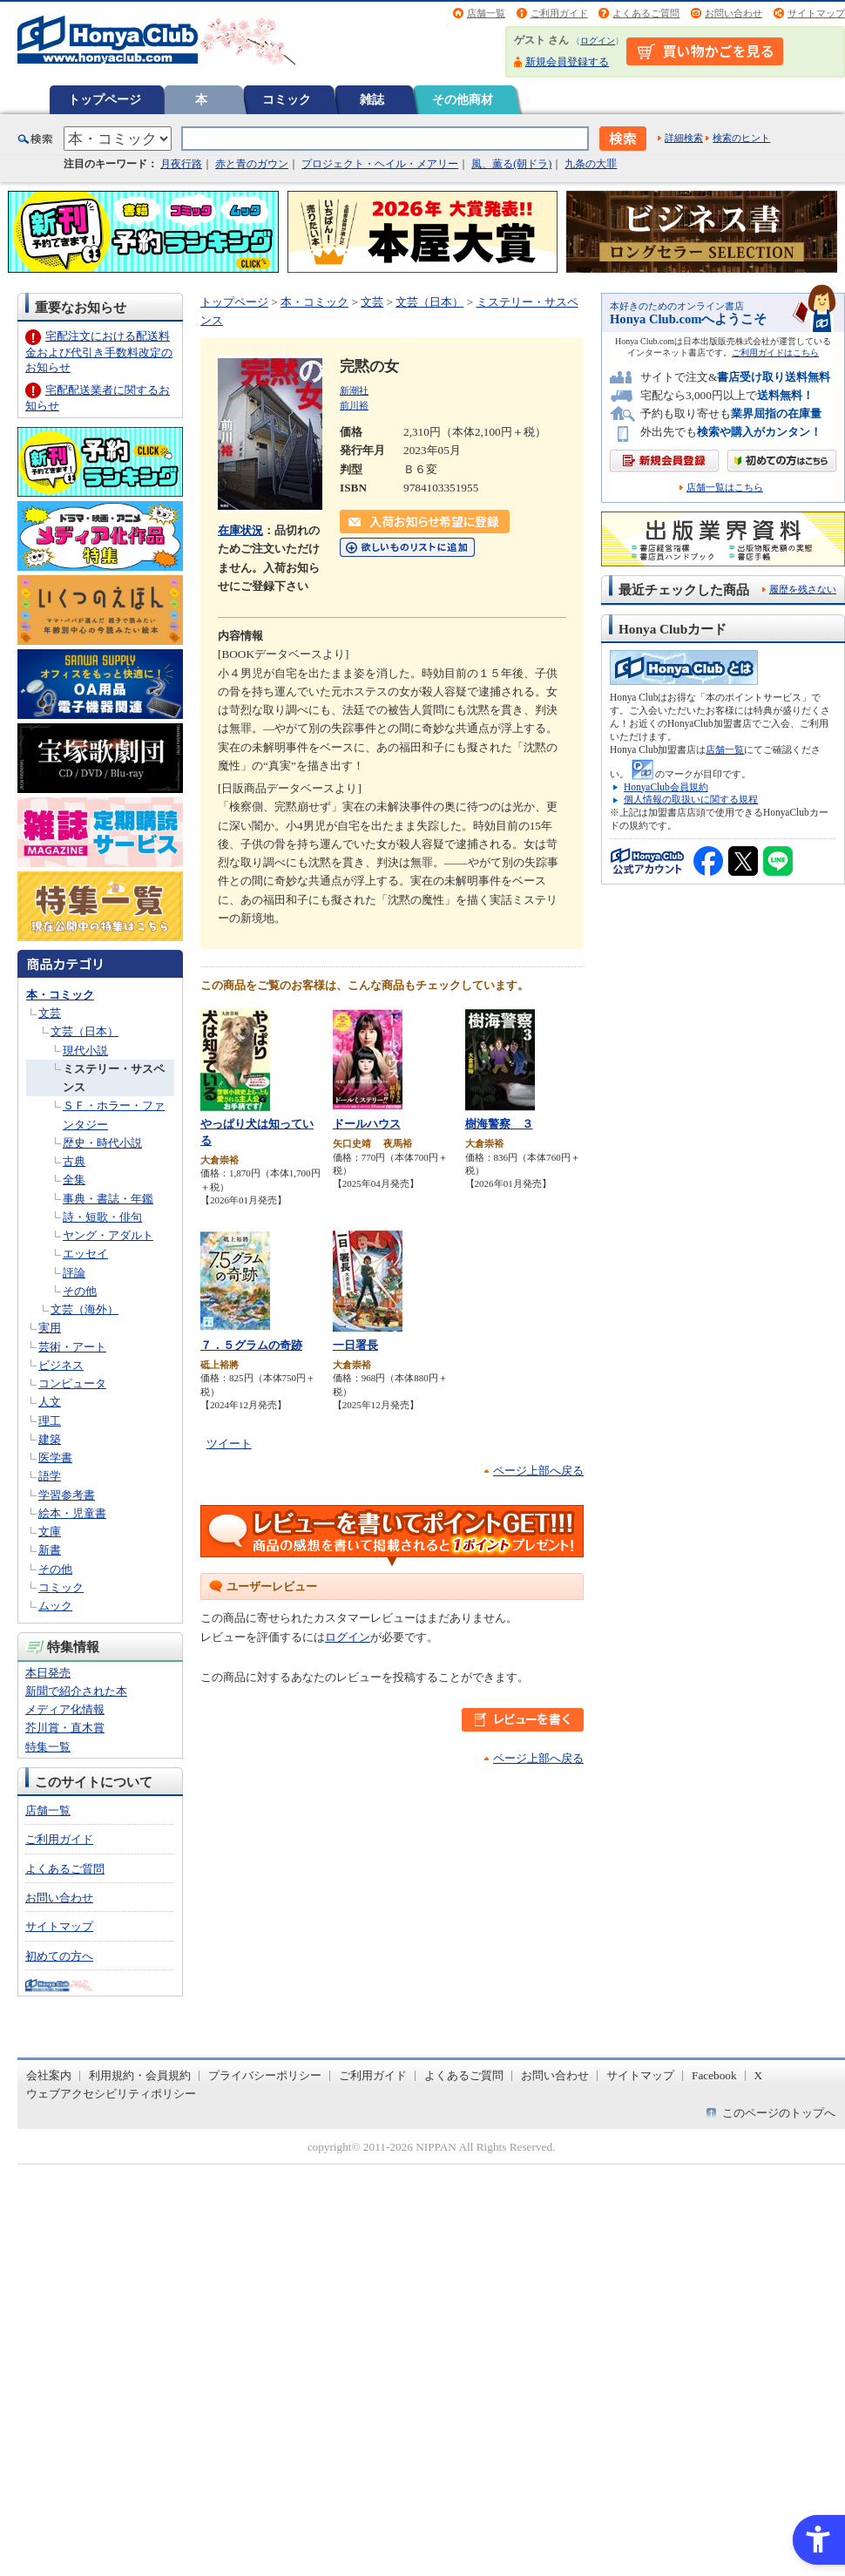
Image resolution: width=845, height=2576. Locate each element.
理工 (49, 1420)
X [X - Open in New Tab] (758, 2075)
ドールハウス (367, 1123)
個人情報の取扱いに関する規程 (691, 799)
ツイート (229, 1443)
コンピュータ (72, 1383)
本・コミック (60, 994)
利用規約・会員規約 (140, 2075)
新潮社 (354, 390)
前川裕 (354, 405)
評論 (74, 1272)
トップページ (104, 99)
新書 (49, 1549)
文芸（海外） (84, 1309)
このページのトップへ (778, 2112)
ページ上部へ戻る (538, 1470)
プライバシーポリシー (264, 2075)
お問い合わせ (733, 13)
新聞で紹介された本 (76, 1691)
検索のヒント (741, 137)
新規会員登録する (567, 62)
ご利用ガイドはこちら (775, 352)
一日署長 (355, 1345)
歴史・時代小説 (102, 1142)
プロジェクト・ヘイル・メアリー (379, 164)
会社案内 (48, 2075)
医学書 (55, 1457)
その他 (80, 1291)
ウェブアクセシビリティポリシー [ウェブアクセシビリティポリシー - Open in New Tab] (111, 2093)
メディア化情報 (65, 1709)
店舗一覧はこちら (724, 487)
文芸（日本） (84, 1031)
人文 (49, 1401)
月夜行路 (181, 164)
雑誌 (372, 99)
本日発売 (48, 1672)
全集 (74, 1179)
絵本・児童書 (72, 1513)
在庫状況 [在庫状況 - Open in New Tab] (240, 530)
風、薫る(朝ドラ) (511, 164)
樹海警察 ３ (499, 1123)
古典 (74, 1161)
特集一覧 (48, 1746)
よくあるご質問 (645, 13)
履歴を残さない (802, 589)
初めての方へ (59, 1956)
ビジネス (61, 1365)
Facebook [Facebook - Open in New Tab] (714, 2075)
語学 (49, 1475)
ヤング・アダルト (108, 1235)
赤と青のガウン (251, 164)
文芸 (49, 1013)
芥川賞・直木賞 (65, 1727)
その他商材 (462, 99)
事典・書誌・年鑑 (108, 1198)
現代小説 (85, 1050)
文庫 (49, 1531)
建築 (49, 1439)
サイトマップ (816, 13)
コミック (286, 99)
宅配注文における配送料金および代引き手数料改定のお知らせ (98, 351)
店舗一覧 (486, 13)
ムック (55, 1605)
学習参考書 (66, 1495)
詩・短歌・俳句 (102, 1217)
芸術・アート (72, 1346)
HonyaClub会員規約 (666, 787)
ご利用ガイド (559, 13)
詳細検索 (684, 137)
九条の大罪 (590, 164)
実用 (49, 1327)
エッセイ (85, 1253)
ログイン (597, 40)
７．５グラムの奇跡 (251, 1345)
